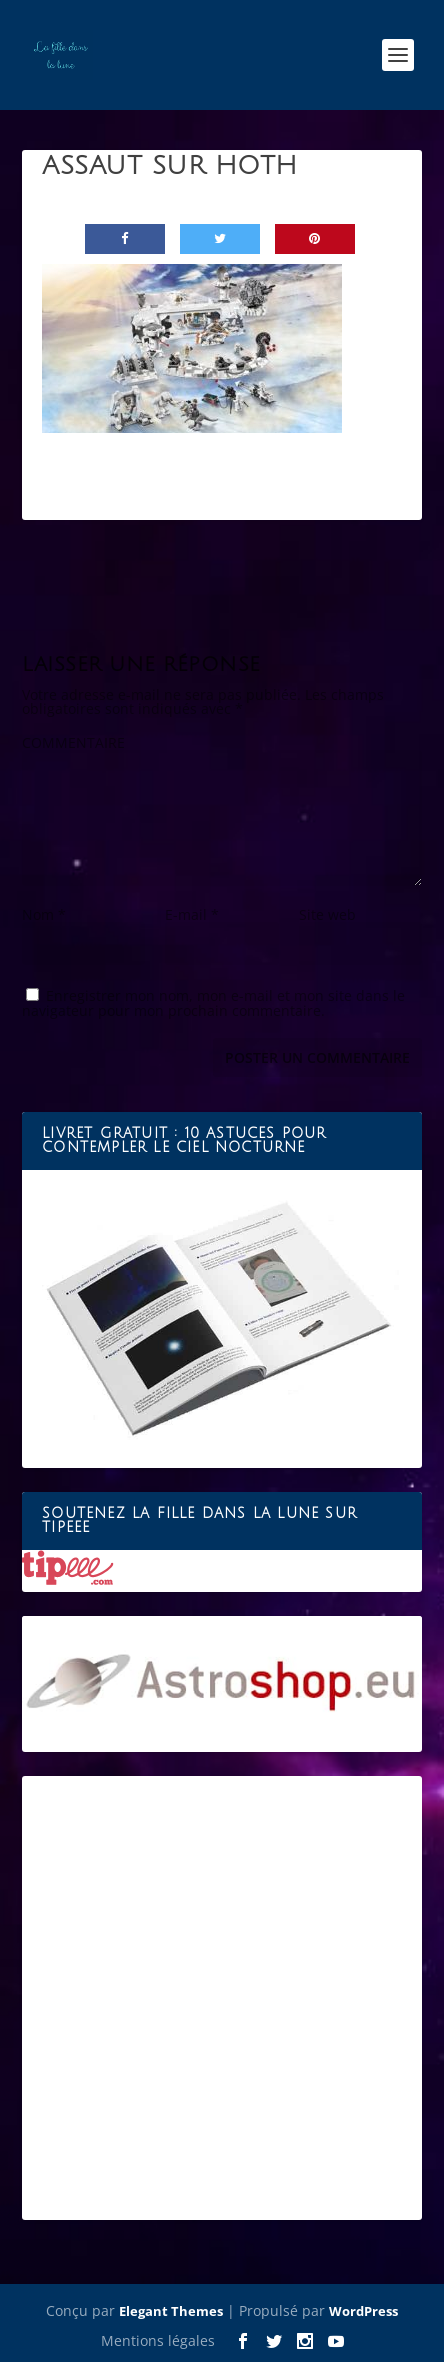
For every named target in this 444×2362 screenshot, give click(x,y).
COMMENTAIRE (73, 742)
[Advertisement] (222, 1998)
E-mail (192, 914)
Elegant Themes (171, 2311)
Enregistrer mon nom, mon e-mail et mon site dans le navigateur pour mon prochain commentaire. (213, 1003)
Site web (327, 914)
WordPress (363, 2311)
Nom (44, 914)
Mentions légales (158, 2340)
